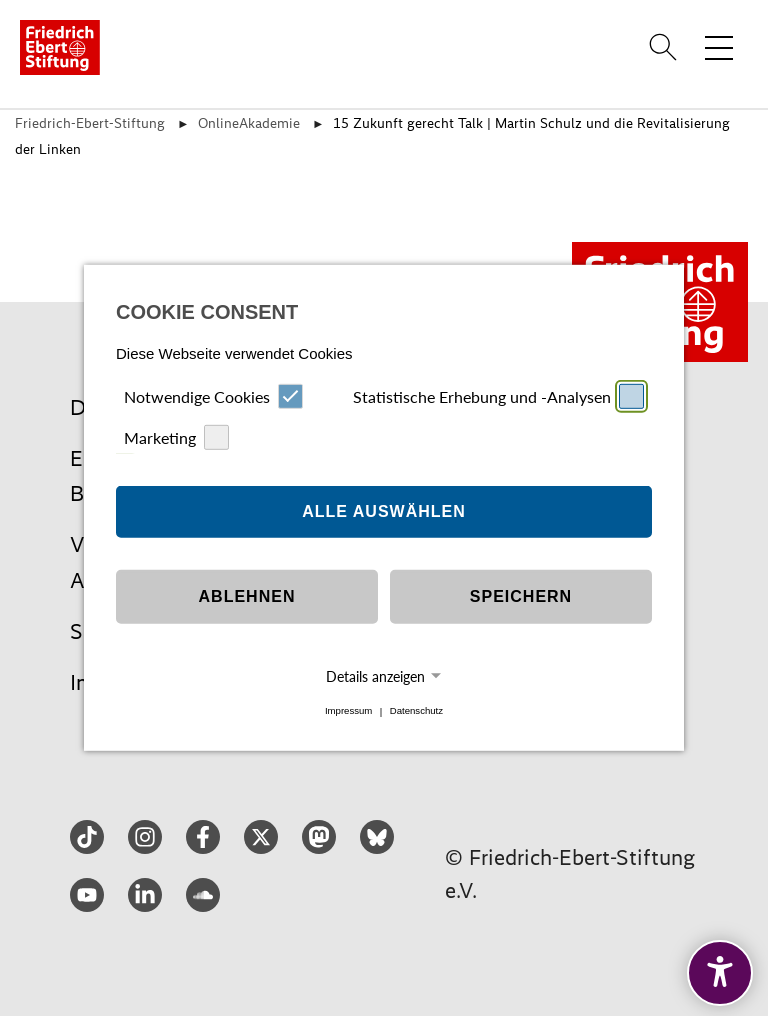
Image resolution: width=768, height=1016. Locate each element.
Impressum (348, 711)
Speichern (521, 596)
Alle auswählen (384, 511)
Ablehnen (247, 596)
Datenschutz (416, 711)
